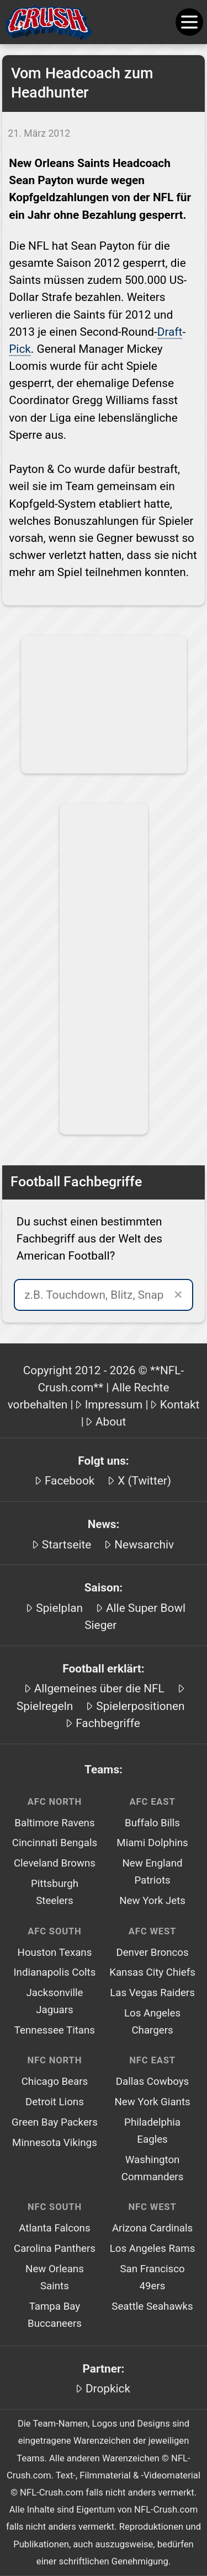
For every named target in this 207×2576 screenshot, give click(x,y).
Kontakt (180, 1404)
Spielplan (59, 1608)
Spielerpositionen (140, 1706)
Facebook (69, 1480)
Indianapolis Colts (54, 1972)
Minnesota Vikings (54, 2143)
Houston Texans (55, 1952)
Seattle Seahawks (152, 2306)
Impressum (114, 1404)
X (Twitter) (144, 1480)
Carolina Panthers (54, 2248)
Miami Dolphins (152, 1843)
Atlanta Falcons (54, 2228)
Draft (170, 331)
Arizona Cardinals (152, 2228)
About (110, 1421)
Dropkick (108, 2388)
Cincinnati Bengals (54, 1843)
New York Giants (152, 2102)
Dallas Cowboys (152, 2081)
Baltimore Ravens (54, 1823)
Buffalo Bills (152, 1823)
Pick (20, 349)
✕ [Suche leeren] (178, 1295)
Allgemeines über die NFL (99, 1688)
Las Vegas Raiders (152, 1993)
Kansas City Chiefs (152, 1972)
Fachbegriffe (108, 1723)
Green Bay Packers (55, 2122)
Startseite (66, 1544)
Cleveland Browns (54, 1863)
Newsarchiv (144, 1544)
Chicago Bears (55, 2081)
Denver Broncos (152, 1952)
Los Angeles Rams (152, 2248)
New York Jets (152, 1901)
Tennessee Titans (54, 2030)
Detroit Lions (54, 2102)
